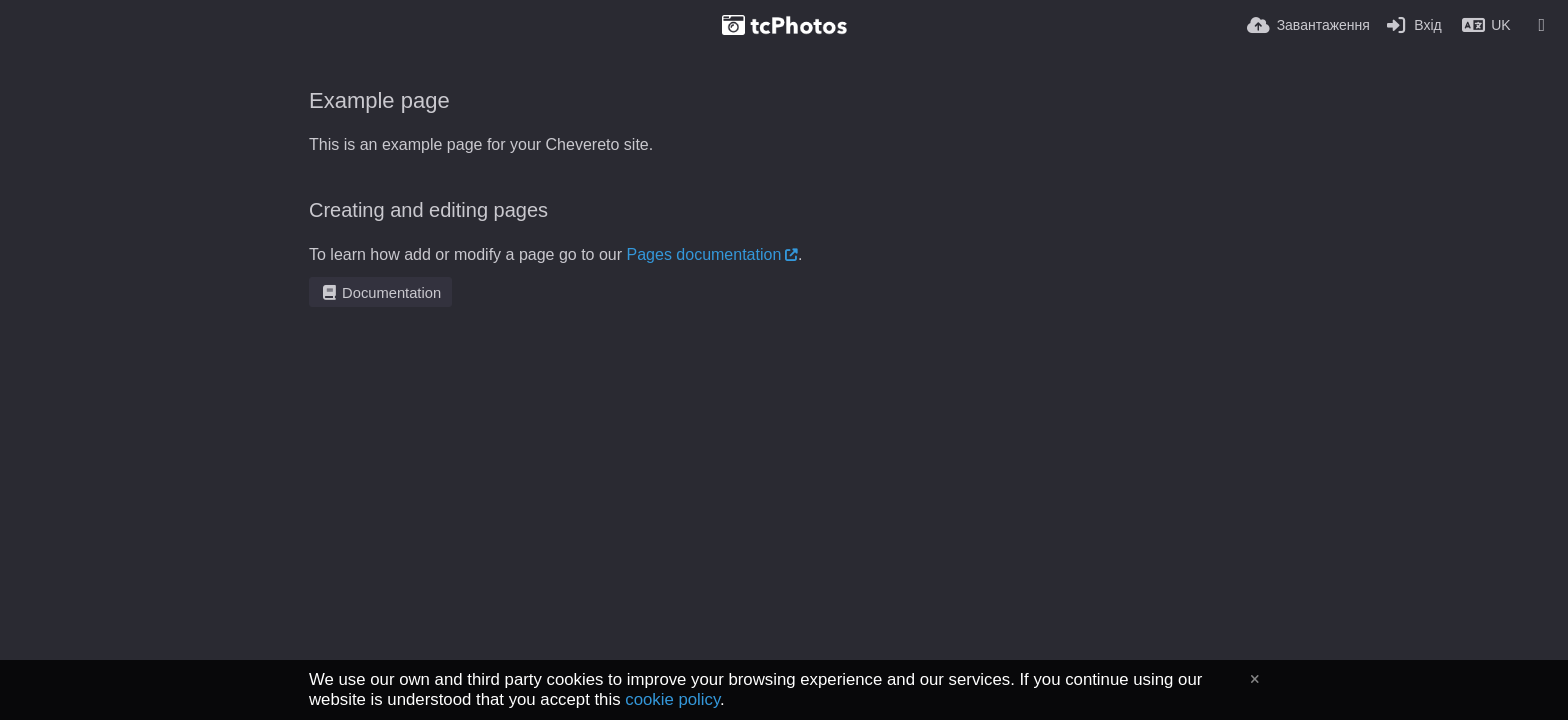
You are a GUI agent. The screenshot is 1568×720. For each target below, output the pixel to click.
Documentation (380, 293)
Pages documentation (704, 254)
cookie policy (672, 699)
